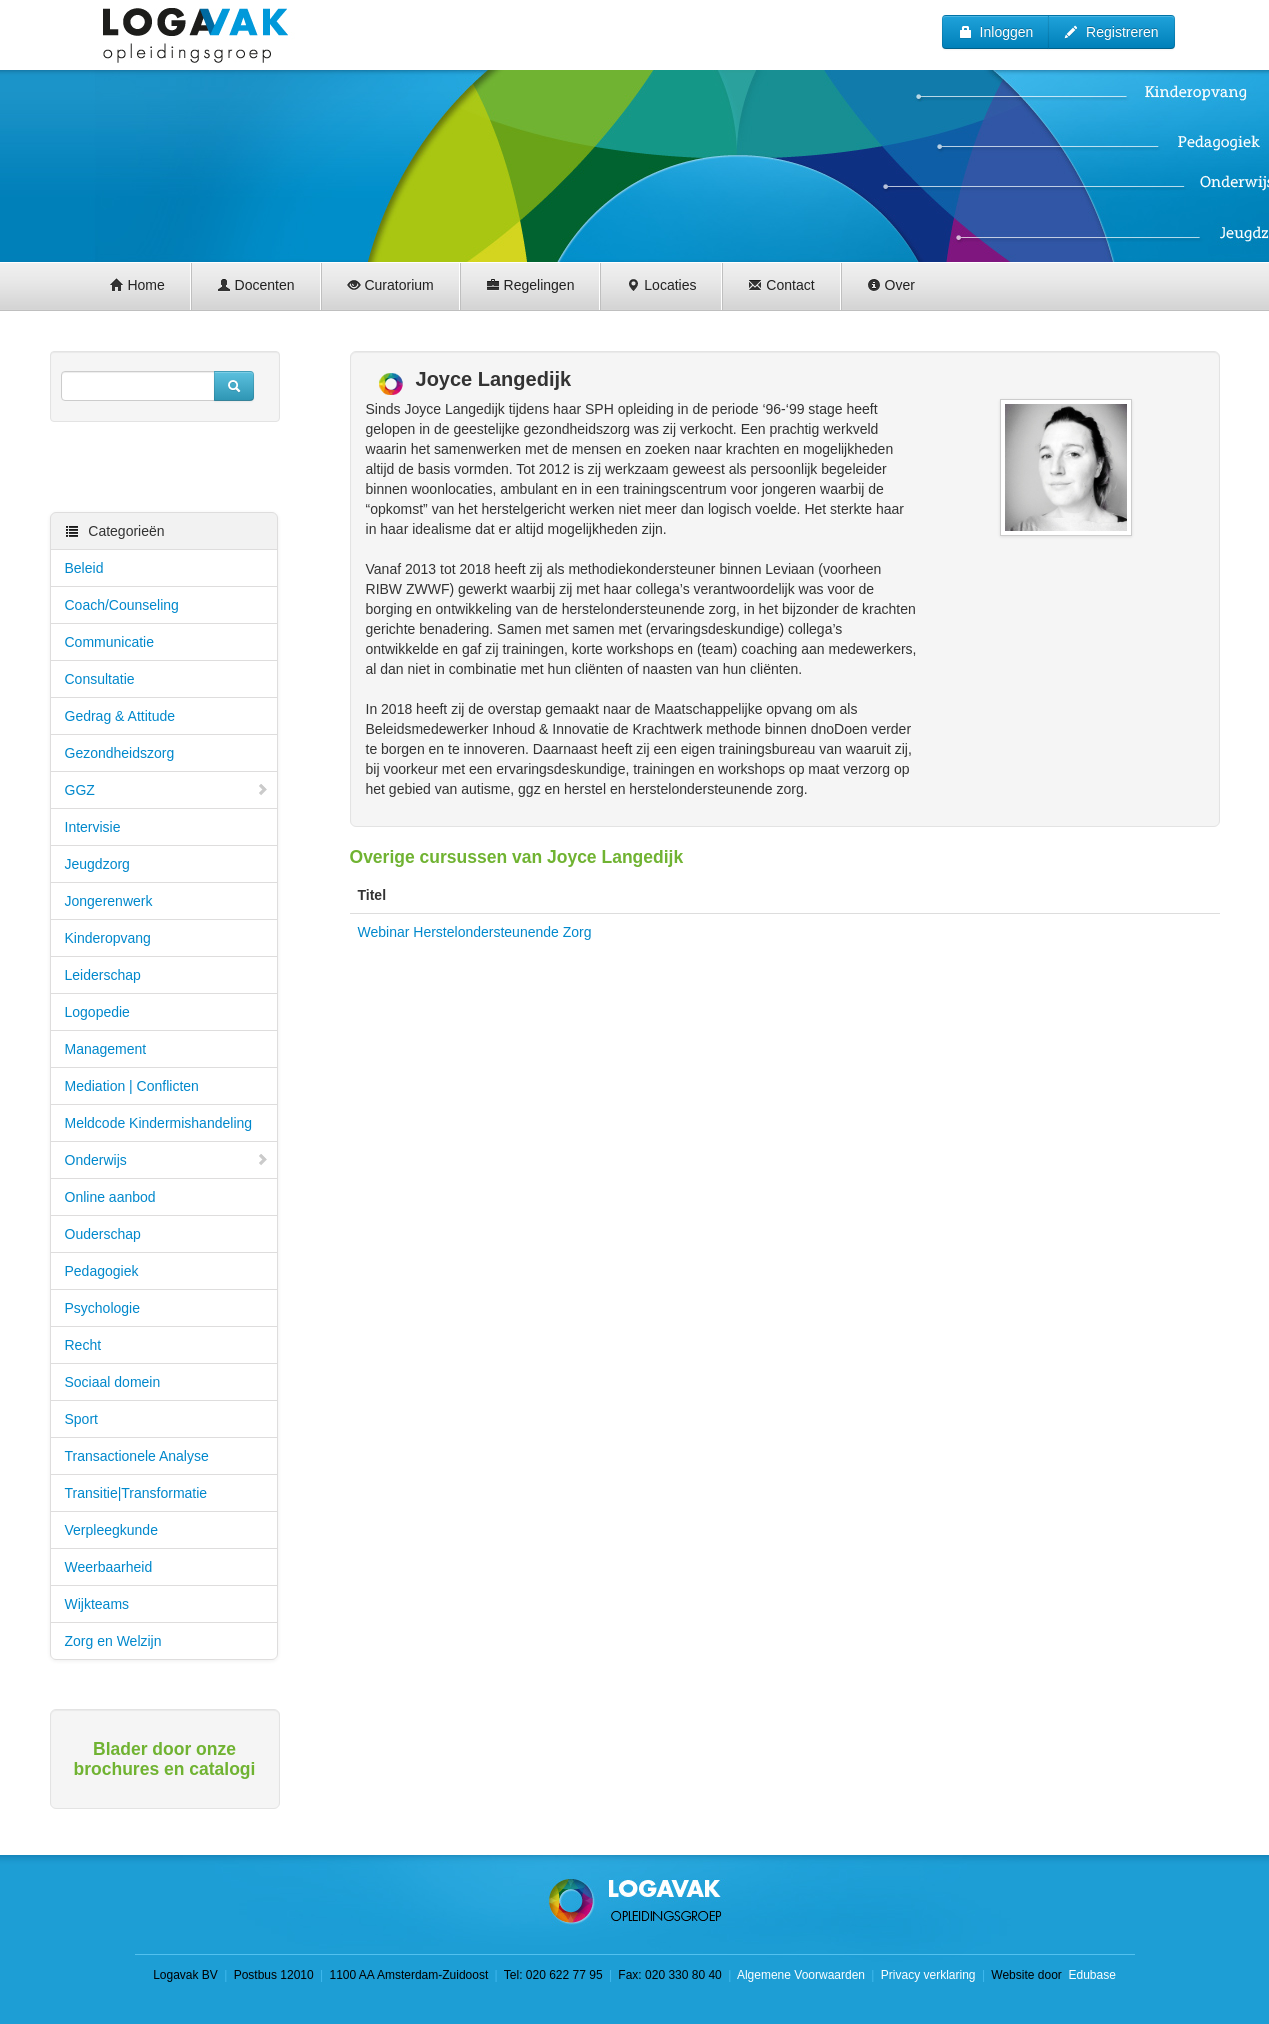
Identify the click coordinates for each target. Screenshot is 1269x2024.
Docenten (256, 285)
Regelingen (530, 285)
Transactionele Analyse (137, 1456)
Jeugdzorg (97, 864)
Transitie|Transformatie (136, 1493)
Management (106, 1049)
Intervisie (93, 827)
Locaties (661, 285)
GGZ (167, 790)
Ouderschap (103, 1234)
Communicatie (109, 642)
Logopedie (97, 1012)
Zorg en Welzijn (113, 1641)
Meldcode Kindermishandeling (159, 1123)
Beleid (84, 568)
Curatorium (390, 285)
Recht (83, 1345)
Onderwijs (167, 1160)
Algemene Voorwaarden (801, 1975)
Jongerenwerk (109, 901)
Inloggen (996, 32)
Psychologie (103, 1308)
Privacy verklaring (928, 1975)
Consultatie (100, 679)
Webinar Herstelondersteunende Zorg (475, 932)
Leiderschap (103, 975)
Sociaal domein (113, 1382)
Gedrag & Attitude (120, 716)
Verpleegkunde (111, 1530)
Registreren (1111, 32)
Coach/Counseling (122, 605)
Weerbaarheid (109, 1567)
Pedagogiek (102, 1271)
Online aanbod (110, 1197)
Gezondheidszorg (120, 753)
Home (137, 285)
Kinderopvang (108, 938)
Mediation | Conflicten (132, 1086)
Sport (81, 1419)
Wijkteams (97, 1604)
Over (891, 285)
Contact (781, 285)
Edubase (1090, 1975)
